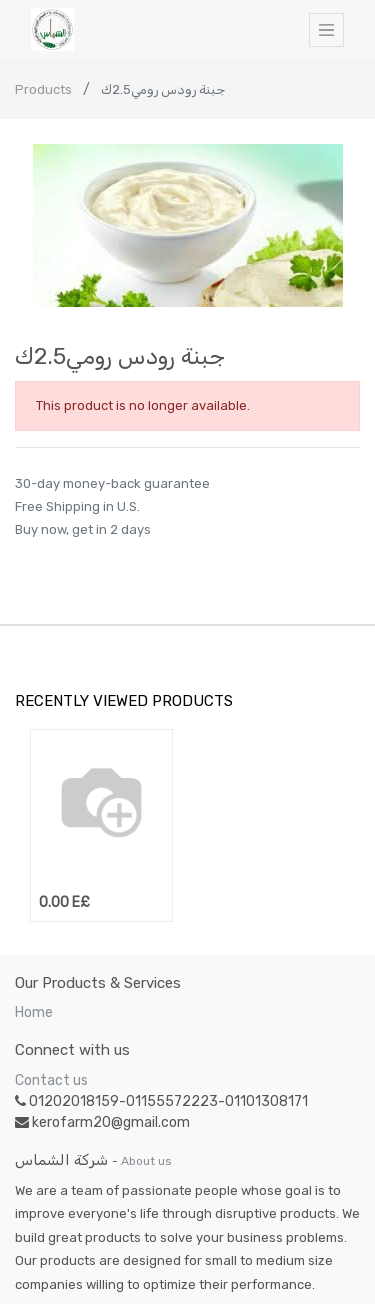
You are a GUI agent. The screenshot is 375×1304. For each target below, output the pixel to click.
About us (146, 1161)
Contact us (51, 1080)
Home (34, 1012)
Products (43, 89)
